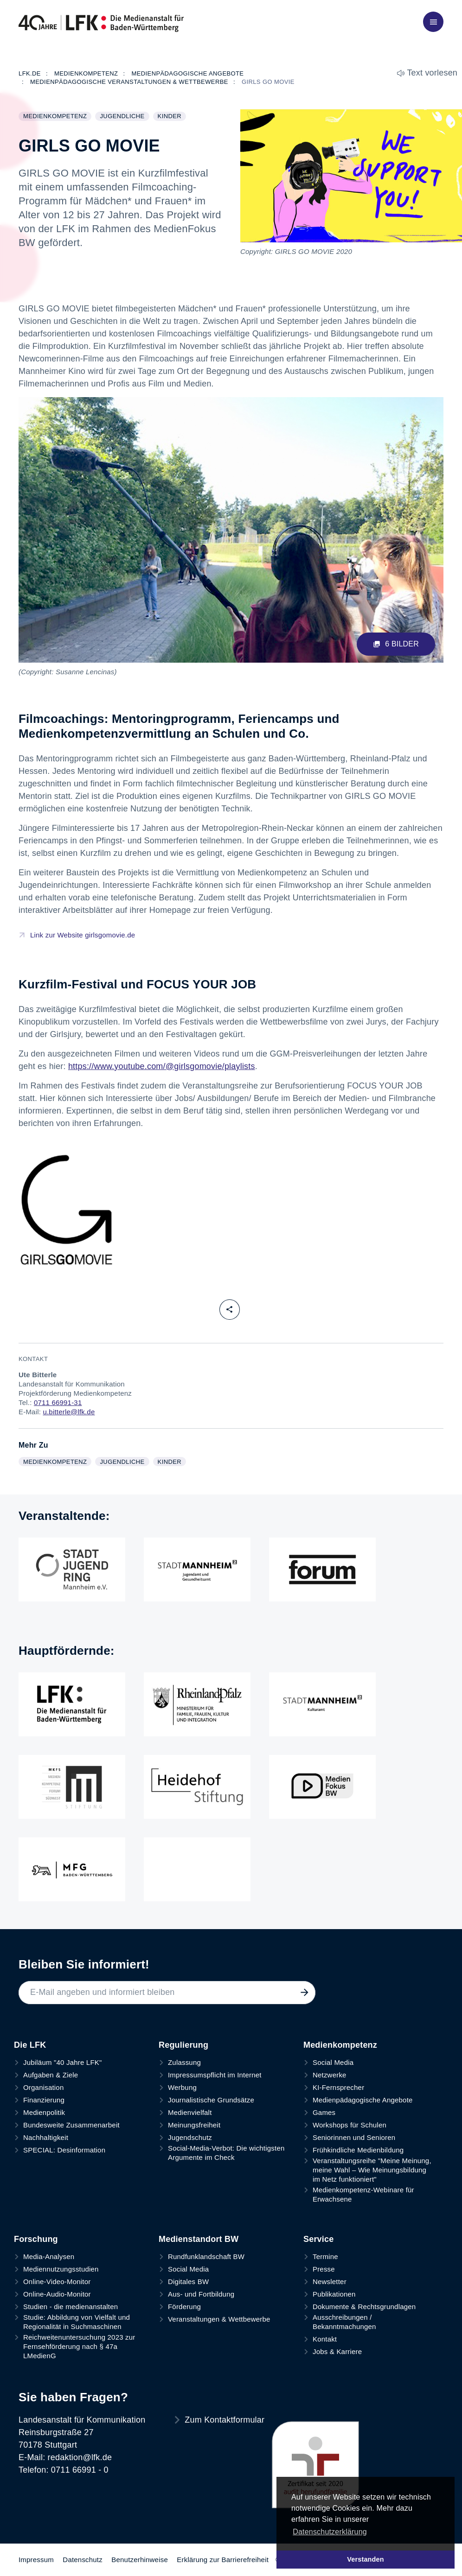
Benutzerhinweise (139, 2559)
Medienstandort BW (198, 2239)
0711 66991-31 (58, 1402)
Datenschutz (83, 2559)
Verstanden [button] (365, 2559)
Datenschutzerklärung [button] (330, 2532)
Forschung (36, 2239)
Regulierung (183, 2045)
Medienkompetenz (57, 117)
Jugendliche (124, 117)
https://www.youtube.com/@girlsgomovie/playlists (161, 1066)
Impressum (36, 2559)
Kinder (171, 117)
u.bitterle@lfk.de (69, 1412)
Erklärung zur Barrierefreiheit (223, 2559)
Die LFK (30, 2045)
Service (318, 2239)
